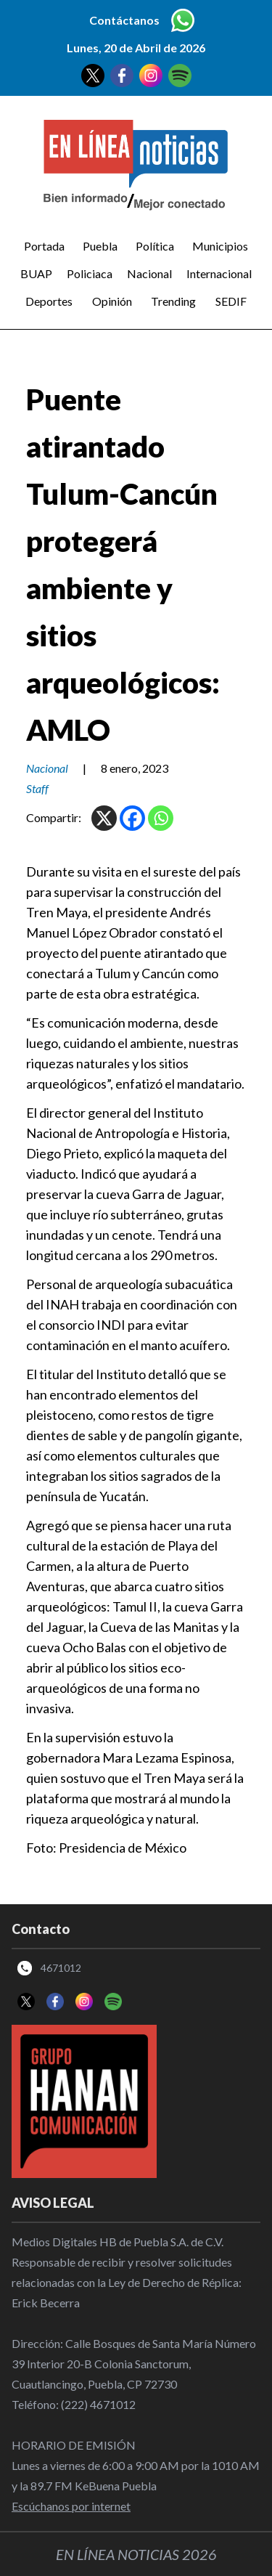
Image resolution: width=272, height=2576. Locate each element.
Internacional (219, 273)
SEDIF (231, 301)
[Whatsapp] (160, 818)
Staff (37, 788)
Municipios (220, 246)
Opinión (112, 301)
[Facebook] (132, 818)
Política (155, 246)
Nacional (149, 273)
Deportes (49, 301)
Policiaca (89, 273)
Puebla (100, 246)
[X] (104, 818)
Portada (44, 246)
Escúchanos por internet (71, 2506)
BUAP (36, 273)
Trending (173, 301)
